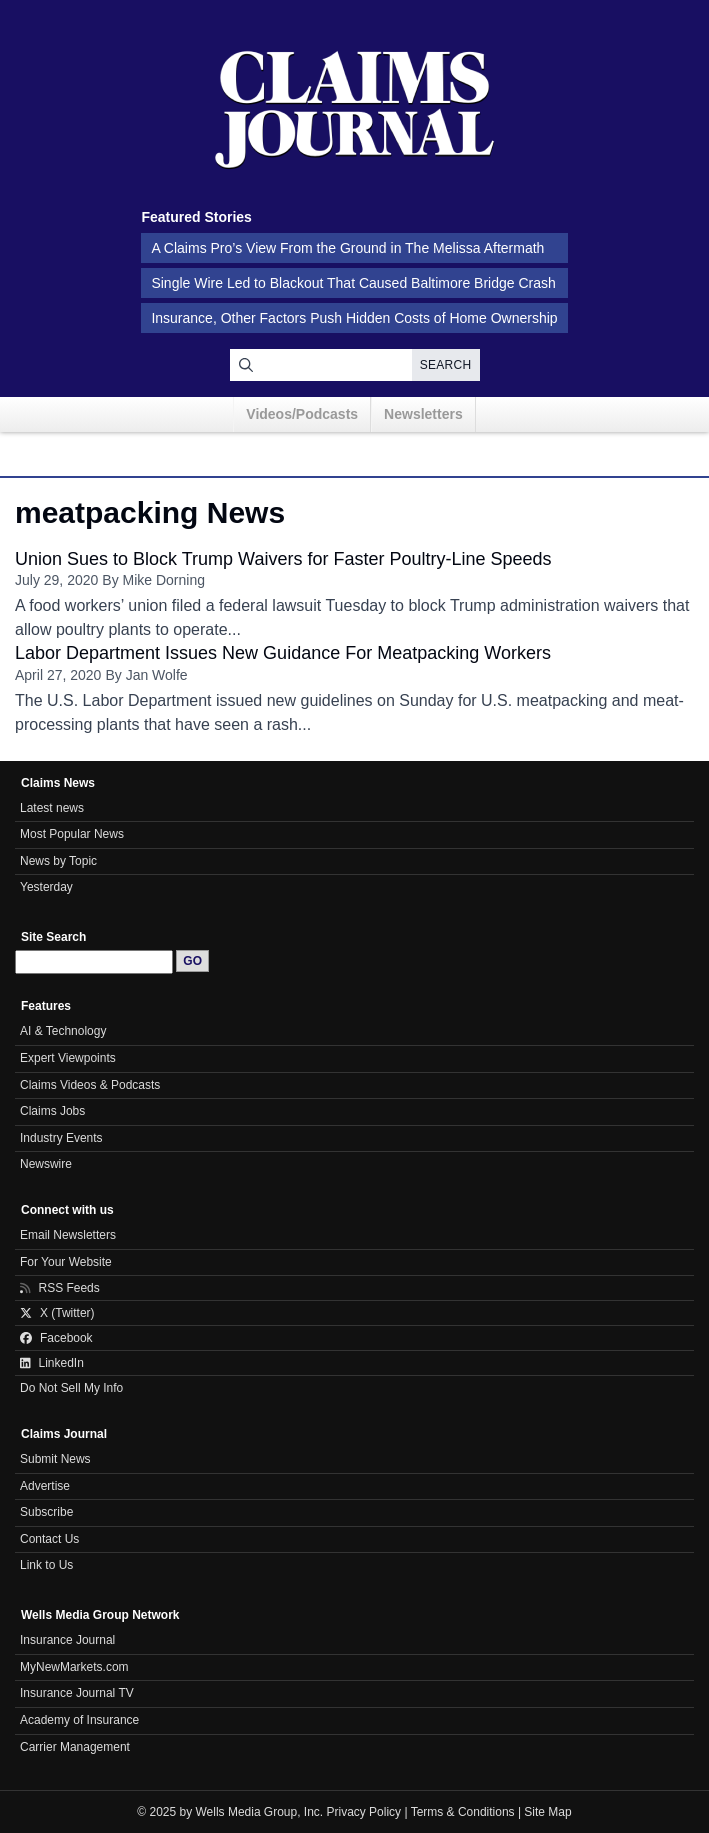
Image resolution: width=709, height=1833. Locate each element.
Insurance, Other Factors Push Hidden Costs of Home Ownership (354, 318)
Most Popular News (72, 834)
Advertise (45, 1486)
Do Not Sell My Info (71, 1388)
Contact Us (49, 1539)
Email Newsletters (68, 1235)
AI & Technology (63, 1031)
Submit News (55, 1459)
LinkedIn (52, 1363)
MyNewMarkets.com (74, 1667)
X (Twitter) (57, 1313)
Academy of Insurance (79, 1720)
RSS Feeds (60, 1288)
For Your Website (66, 1262)
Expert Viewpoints (68, 1058)
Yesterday (46, 887)
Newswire (46, 1164)
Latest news (52, 808)
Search (446, 365)
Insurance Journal (67, 1640)
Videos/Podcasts (302, 414)
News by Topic (58, 861)
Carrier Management (75, 1747)
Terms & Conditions (463, 1812)
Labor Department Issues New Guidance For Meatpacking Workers (283, 653)
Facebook (56, 1338)
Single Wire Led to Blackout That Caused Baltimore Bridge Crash (353, 283)
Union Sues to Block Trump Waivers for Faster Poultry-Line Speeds (283, 559)
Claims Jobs (52, 1111)
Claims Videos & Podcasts (90, 1085)
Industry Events (61, 1138)
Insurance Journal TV (77, 1693)
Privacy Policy (364, 1812)
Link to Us (46, 1565)
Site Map (547, 1812)
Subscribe (46, 1512)
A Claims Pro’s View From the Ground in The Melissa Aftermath (347, 248)
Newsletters (423, 414)
